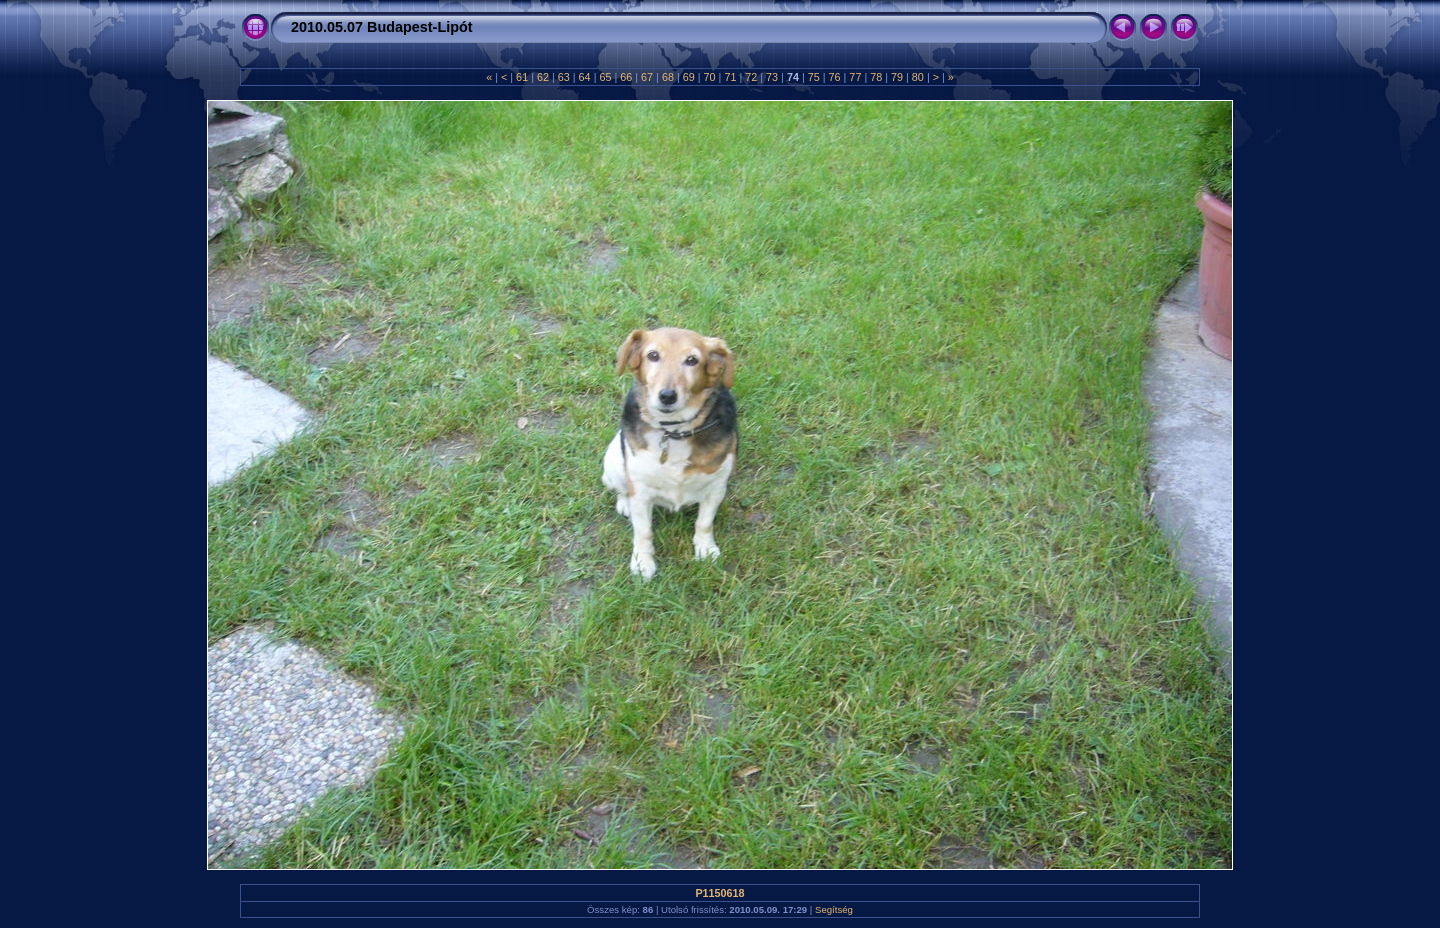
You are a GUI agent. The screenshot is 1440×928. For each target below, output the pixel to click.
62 (543, 77)
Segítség (834, 909)
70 (710, 77)
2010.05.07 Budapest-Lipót (382, 27)
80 (918, 77)
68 (668, 77)
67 (647, 77)
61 (522, 77)
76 (835, 77)
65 (605, 77)
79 (897, 77)
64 (585, 77)
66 (626, 77)
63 (564, 77)
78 (876, 77)
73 (772, 77)
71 (730, 77)
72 (751, 77)
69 (689, 77)
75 (814, 77)
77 (855, 77)
